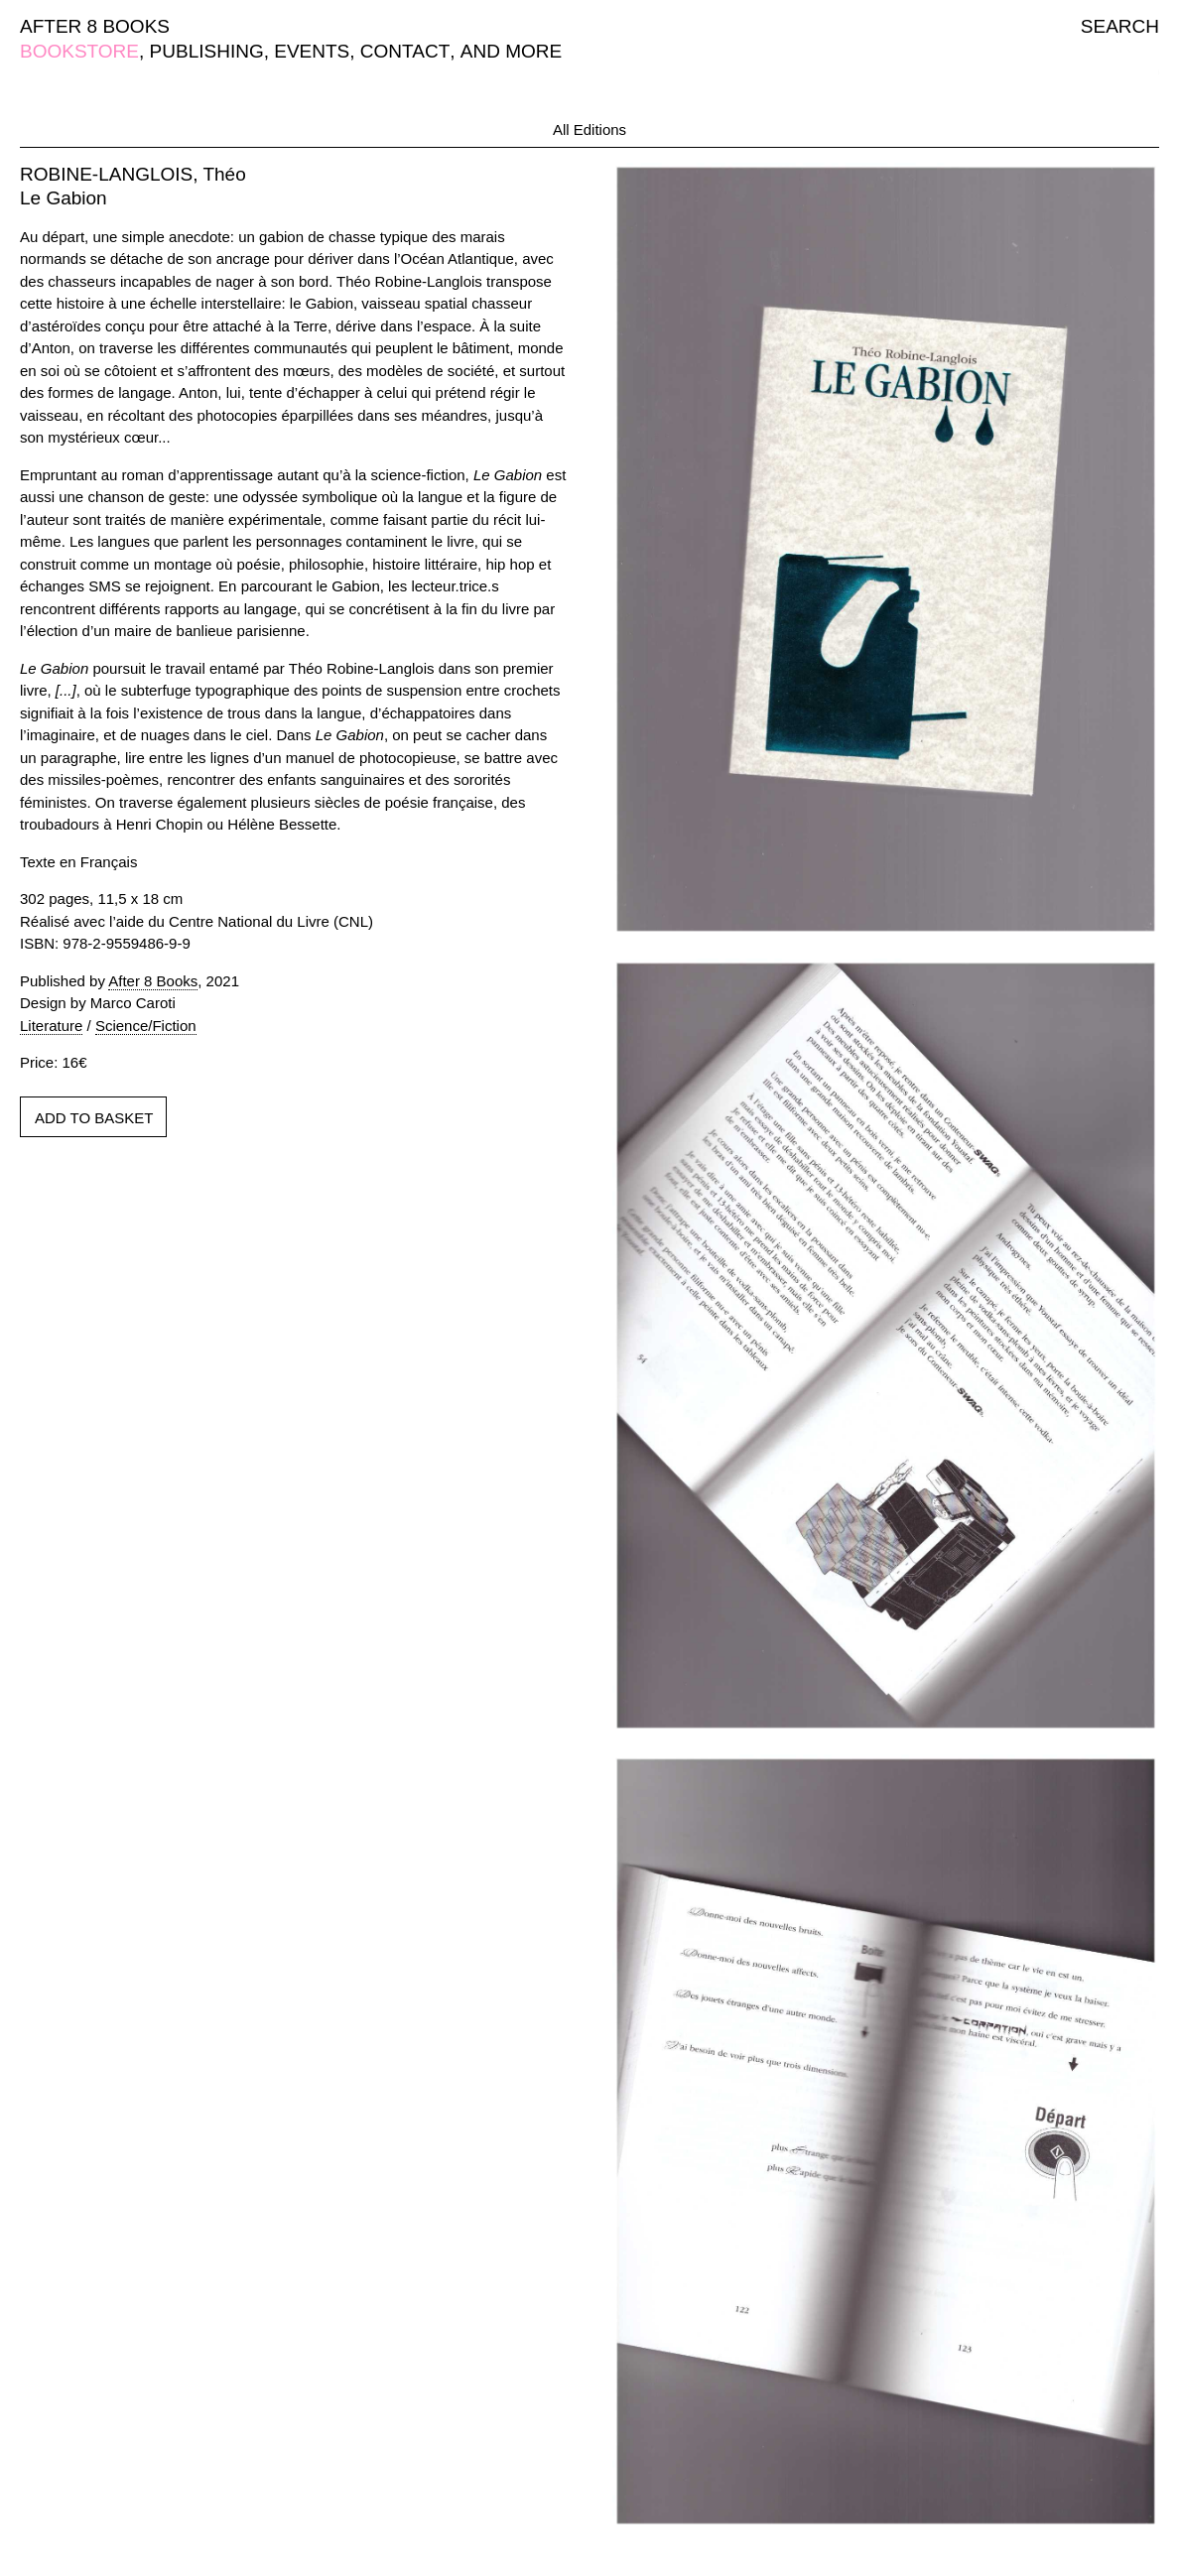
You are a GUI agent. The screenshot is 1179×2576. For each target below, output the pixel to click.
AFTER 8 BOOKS (95, 26)
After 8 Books (152, 980)
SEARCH (1120, 26)
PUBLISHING (207, 51)
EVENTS (311, 51)
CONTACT (405, 51)
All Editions (589, 129)
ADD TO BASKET (94, 1117)
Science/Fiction (145, 1025)
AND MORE (511, 51)
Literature (51, 1025)
